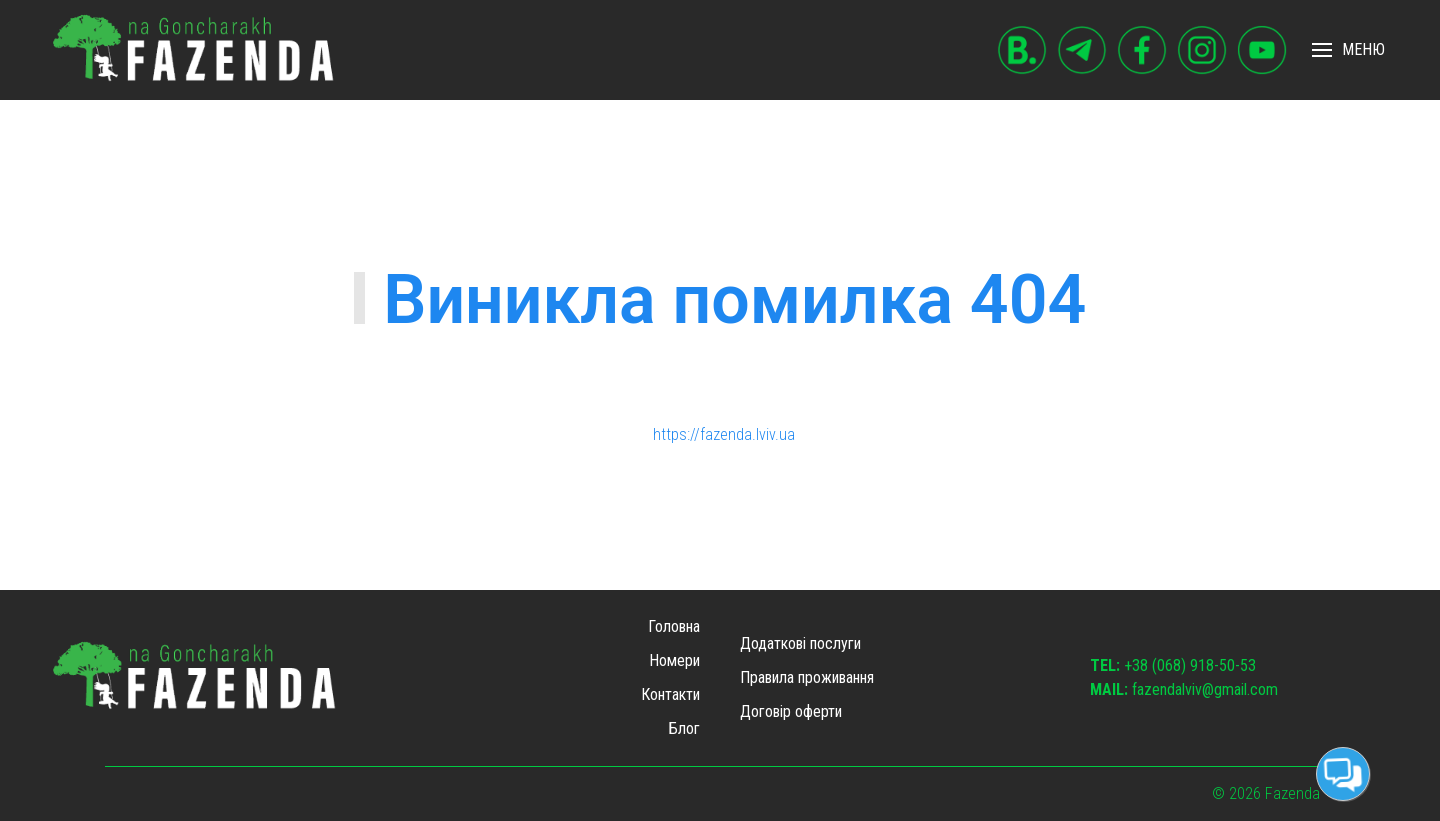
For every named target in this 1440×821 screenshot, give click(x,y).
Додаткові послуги (800, 643)
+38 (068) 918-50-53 (1173, 665)
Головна (674, 626)
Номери (674, 660)
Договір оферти (791, 711)
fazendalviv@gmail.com (1184, 689)
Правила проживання (807, 677)
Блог (684, 728)
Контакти (670, 694)
